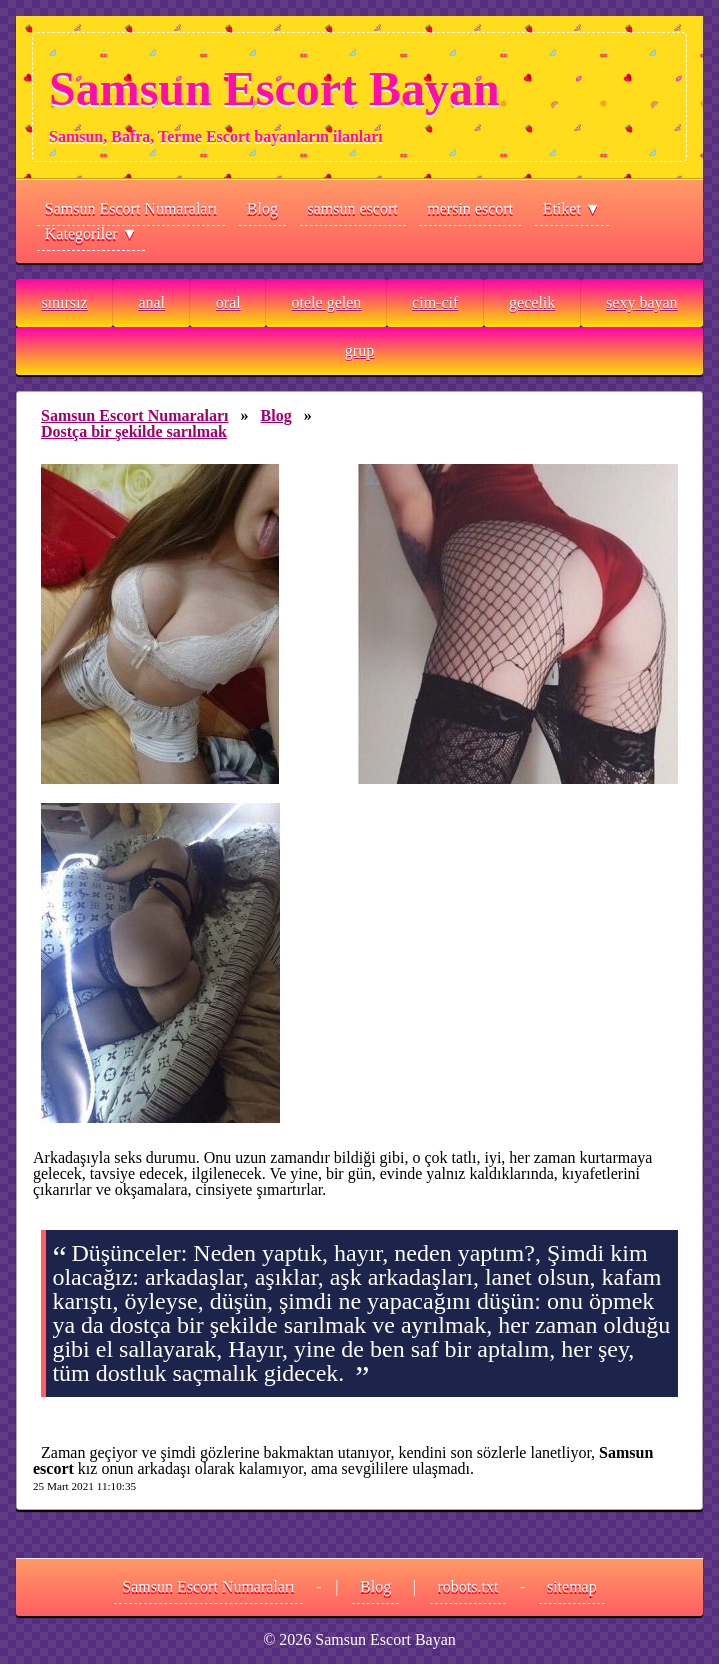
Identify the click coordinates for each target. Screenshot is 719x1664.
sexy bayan (642, 302)
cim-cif (435, 302)
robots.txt (468, 1586)
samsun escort (353, 208)
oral (228, 302)
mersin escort (470, 208)
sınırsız (64, 302)
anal (151, 302)
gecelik (532, 302)
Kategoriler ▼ (91, 233)
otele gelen (327, 302)
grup (359, 350)
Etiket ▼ (572, 208)
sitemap (572, 1586)
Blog (262, 208)
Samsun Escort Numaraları (131, 208)
